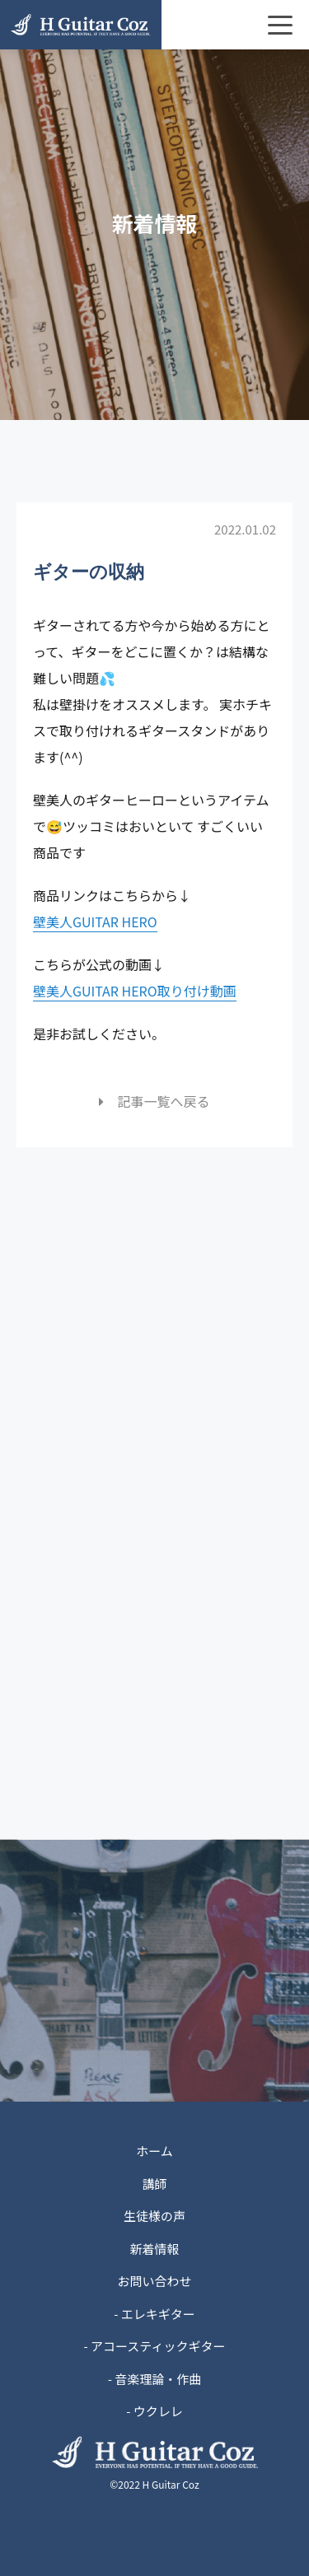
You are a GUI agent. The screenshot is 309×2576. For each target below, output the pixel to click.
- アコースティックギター (155, 2345)
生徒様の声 (154, 2215)
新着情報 (154, 2248)
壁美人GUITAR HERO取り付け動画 (134, 991)
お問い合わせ (154, 2280)
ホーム (154, 2150)
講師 (154, 2183)
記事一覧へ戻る (154, 1101)
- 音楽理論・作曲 (155, 2378)
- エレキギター (154, 2313)
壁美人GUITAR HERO (95, 921)
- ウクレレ (154, 2411)
